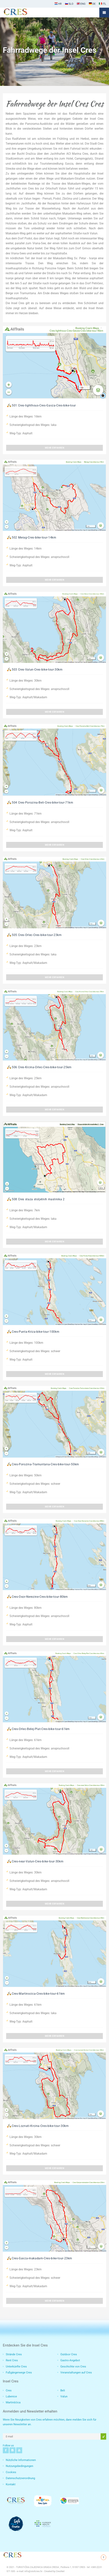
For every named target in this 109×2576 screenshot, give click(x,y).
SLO (69, 3)
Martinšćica (13, 2402)
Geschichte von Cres (73, 2366)
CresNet (60, 2571)
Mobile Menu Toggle (104, 12)
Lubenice (11, 2396)
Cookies (11, 2472)
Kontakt (10, 2484)
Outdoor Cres (68, 2354)
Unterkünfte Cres (16, 2366)
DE (92, 3)
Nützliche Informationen (21, 2460)
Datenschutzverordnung (20, 2478)
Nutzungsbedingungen (19, 2466)
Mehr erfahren (54, 447)
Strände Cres (14, 2354)
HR (58, 3)
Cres (9, 2390)
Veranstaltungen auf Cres (76, 2372)
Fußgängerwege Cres (19, 2372)
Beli (62, 2390)
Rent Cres (12, 2360)
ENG (81, 3)
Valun (63, 2396)
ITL (102, 3)
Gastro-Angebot (70, 2360)
